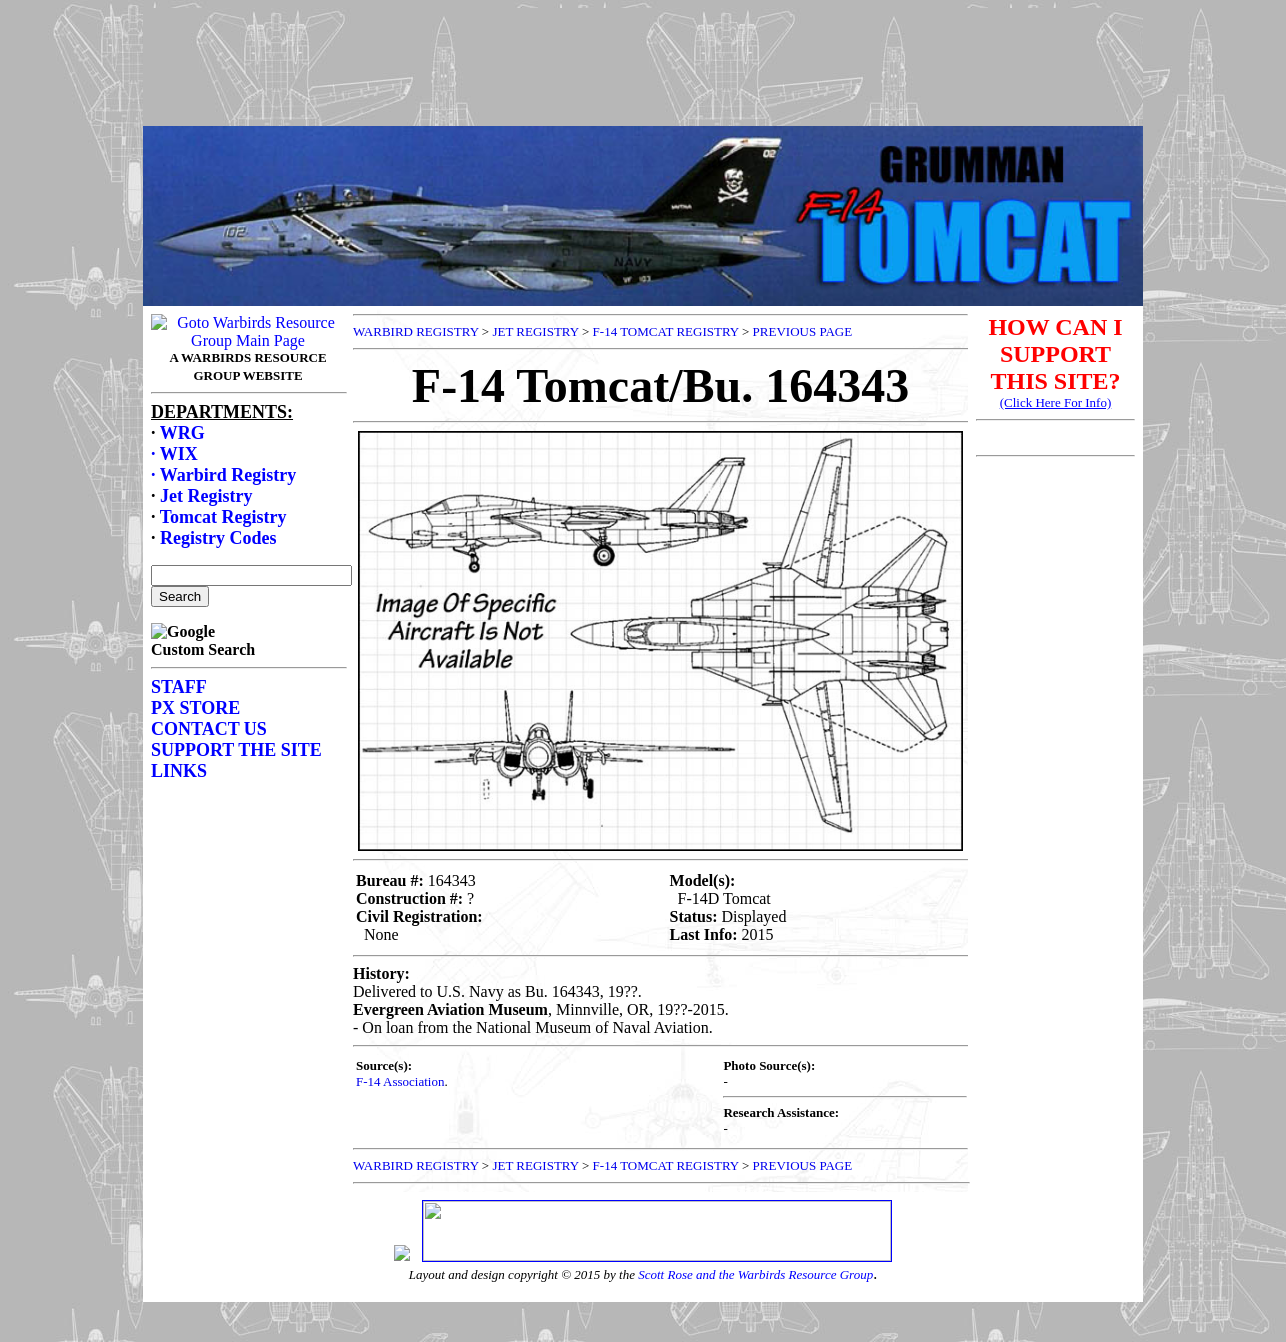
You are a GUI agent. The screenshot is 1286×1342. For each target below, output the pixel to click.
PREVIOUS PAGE (803, 331)
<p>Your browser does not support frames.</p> (643, 83)
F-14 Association (400, 1081)
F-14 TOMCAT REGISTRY (666, 331)
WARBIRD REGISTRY (416, 331)
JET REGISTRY (535, 331)
